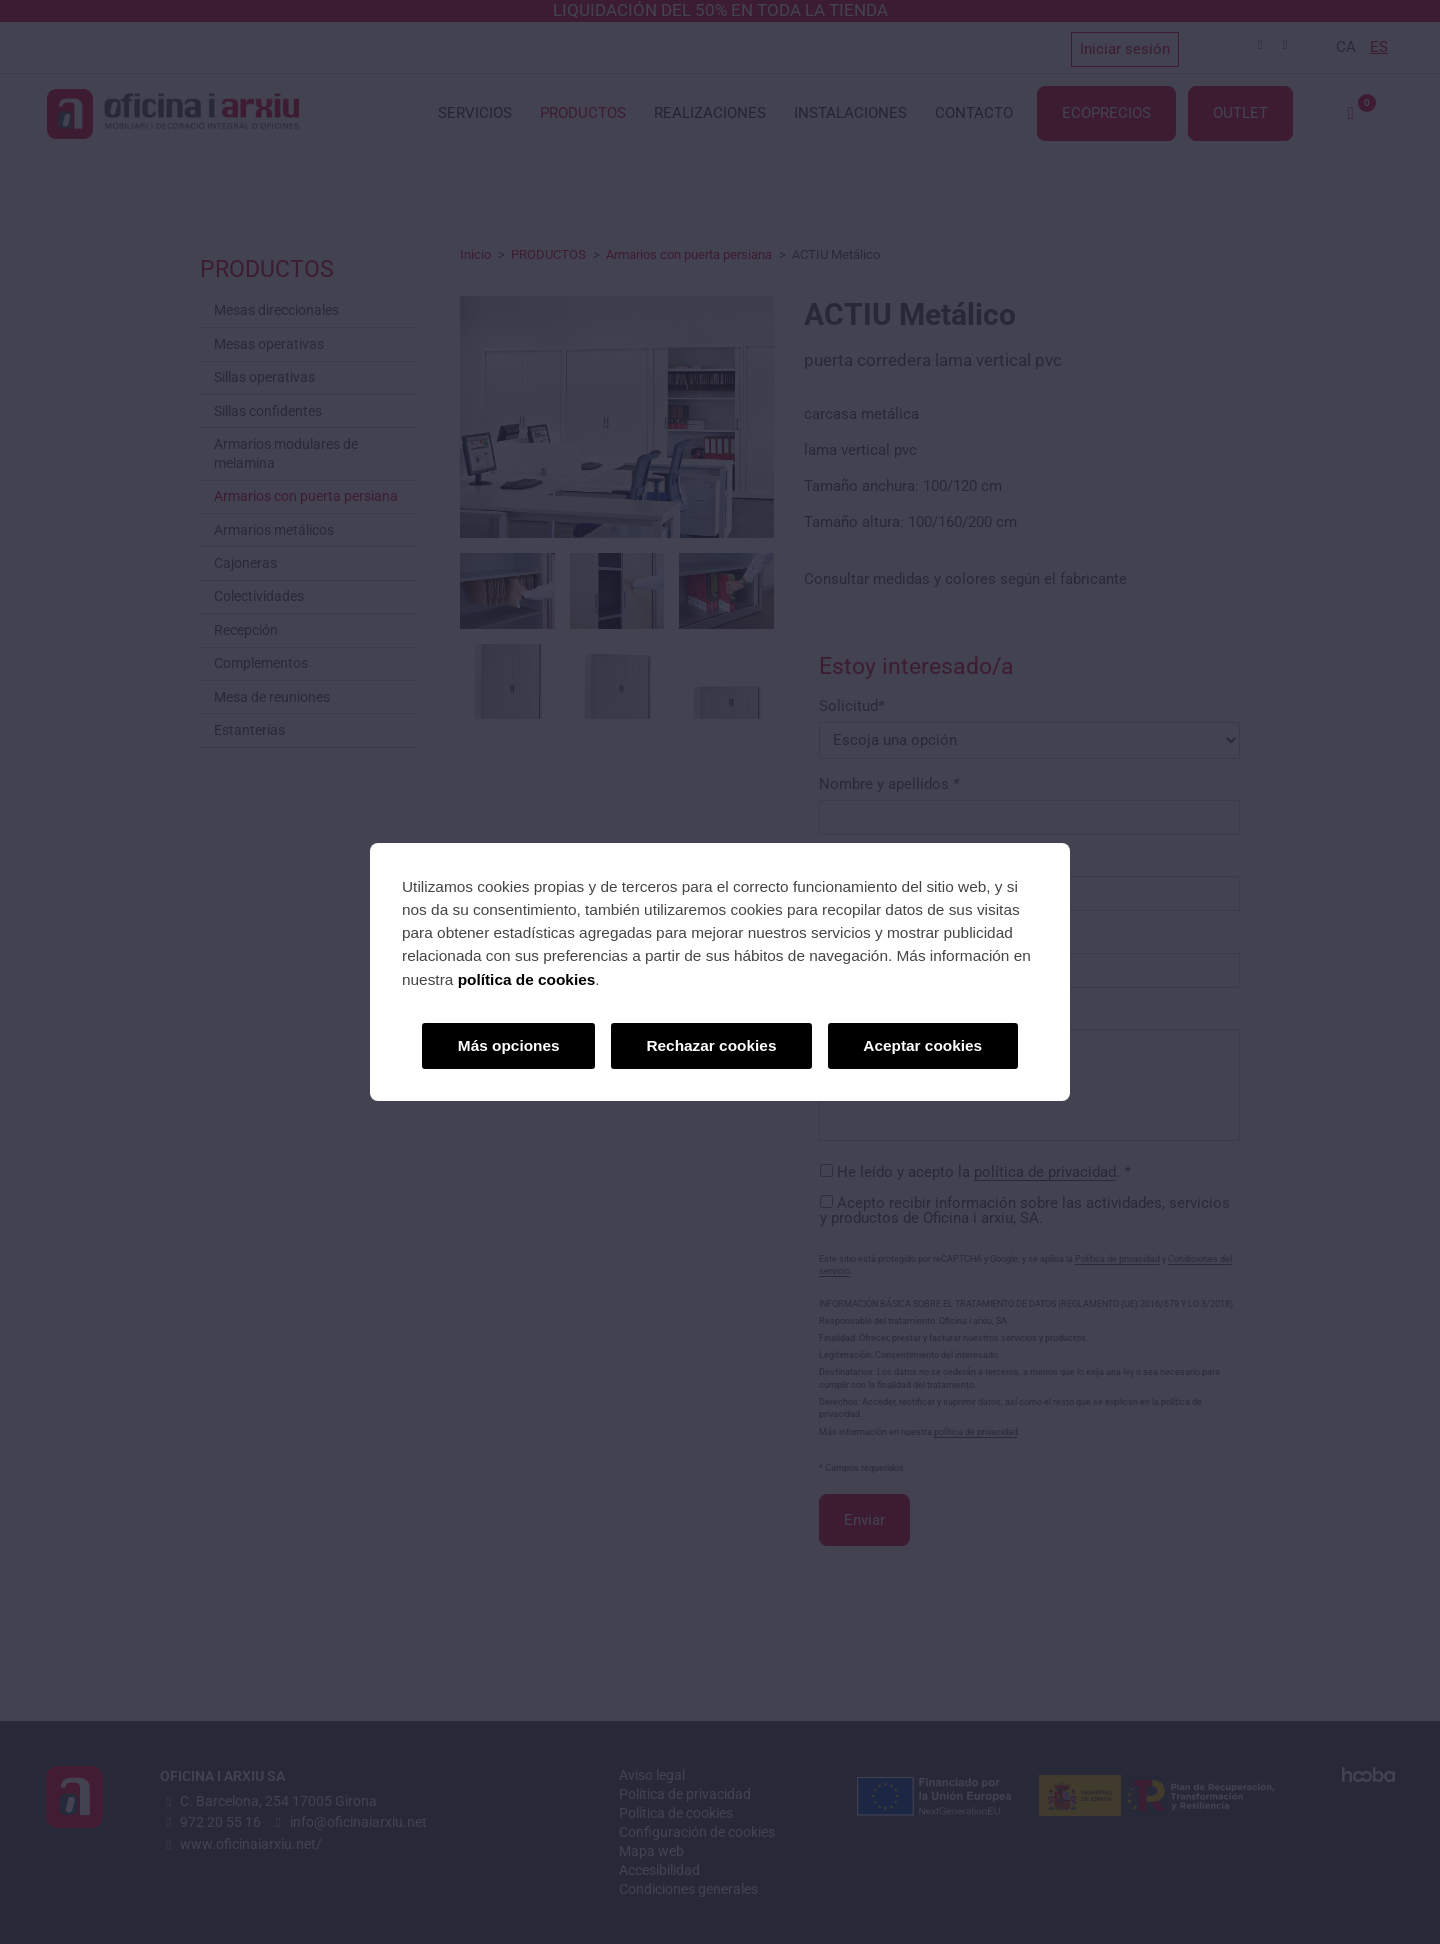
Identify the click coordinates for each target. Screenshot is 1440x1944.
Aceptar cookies (922, 1045)
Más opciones (509, 1045)
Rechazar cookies (711, 1045)
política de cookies (527, 979)
